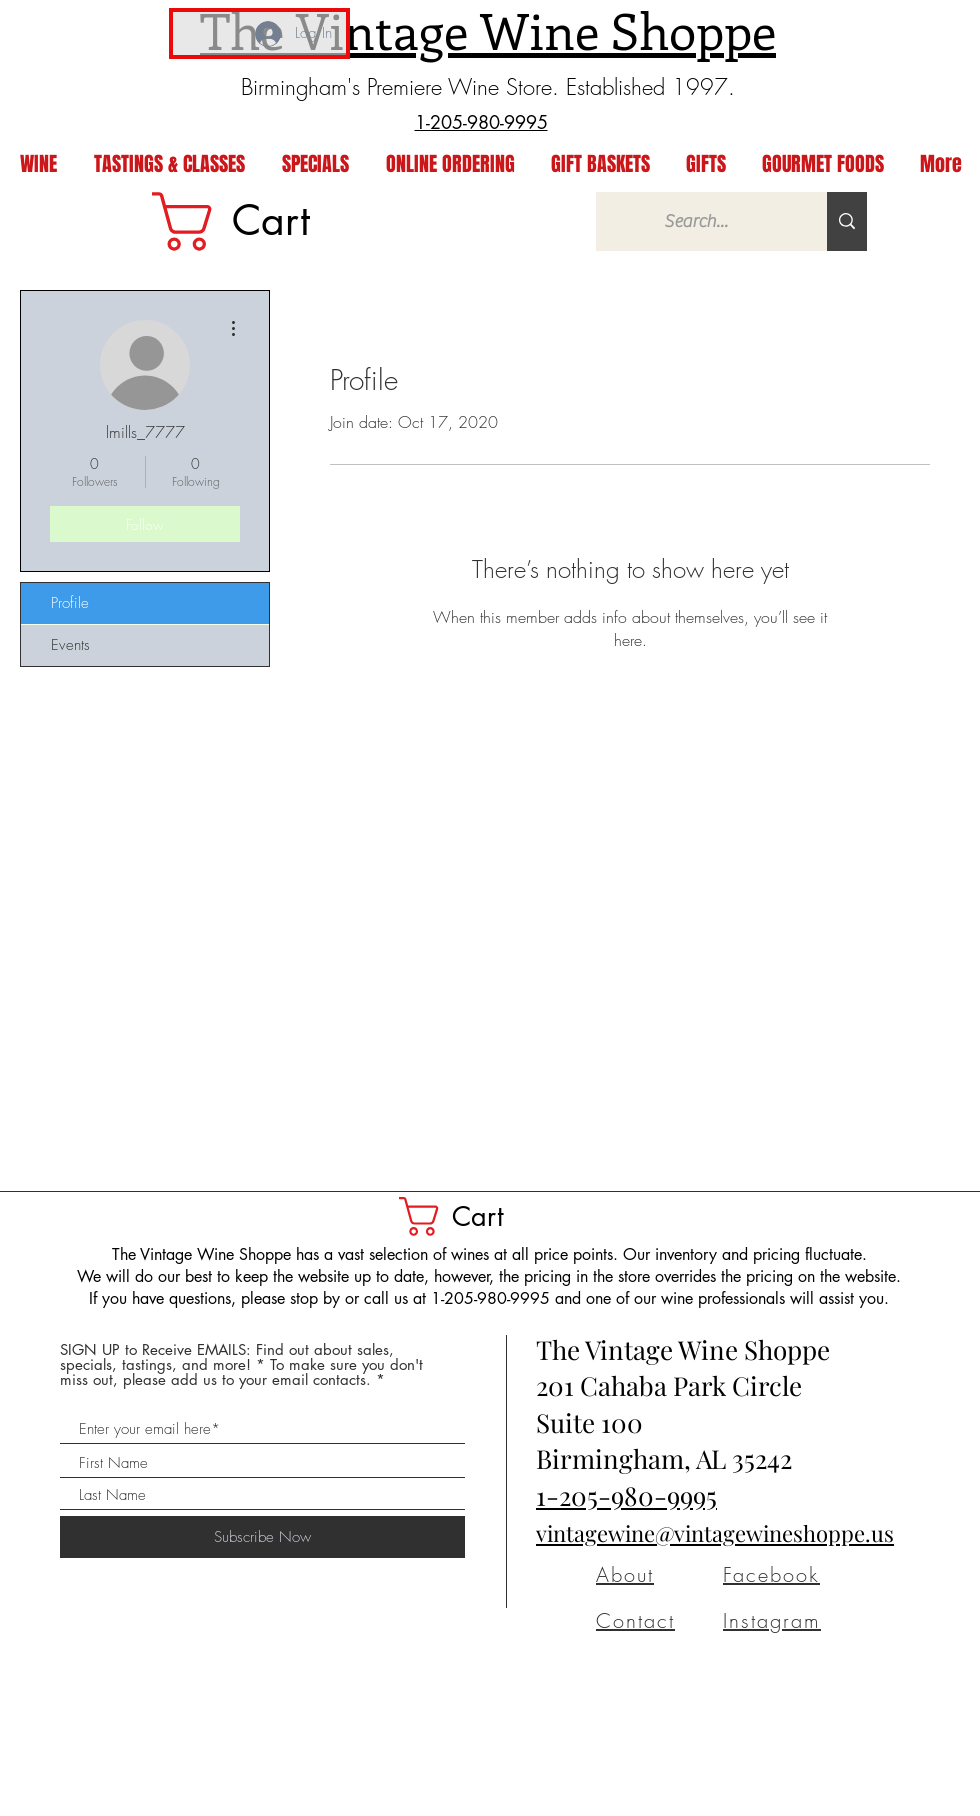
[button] (473, 1216)
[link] (263, 221)
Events (70, 645)
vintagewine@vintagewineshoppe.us (715, 1533)
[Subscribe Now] (262, 1537)
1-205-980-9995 (626, 1495)
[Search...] (696, 221)
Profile (70, 603)
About (625, 1574)
